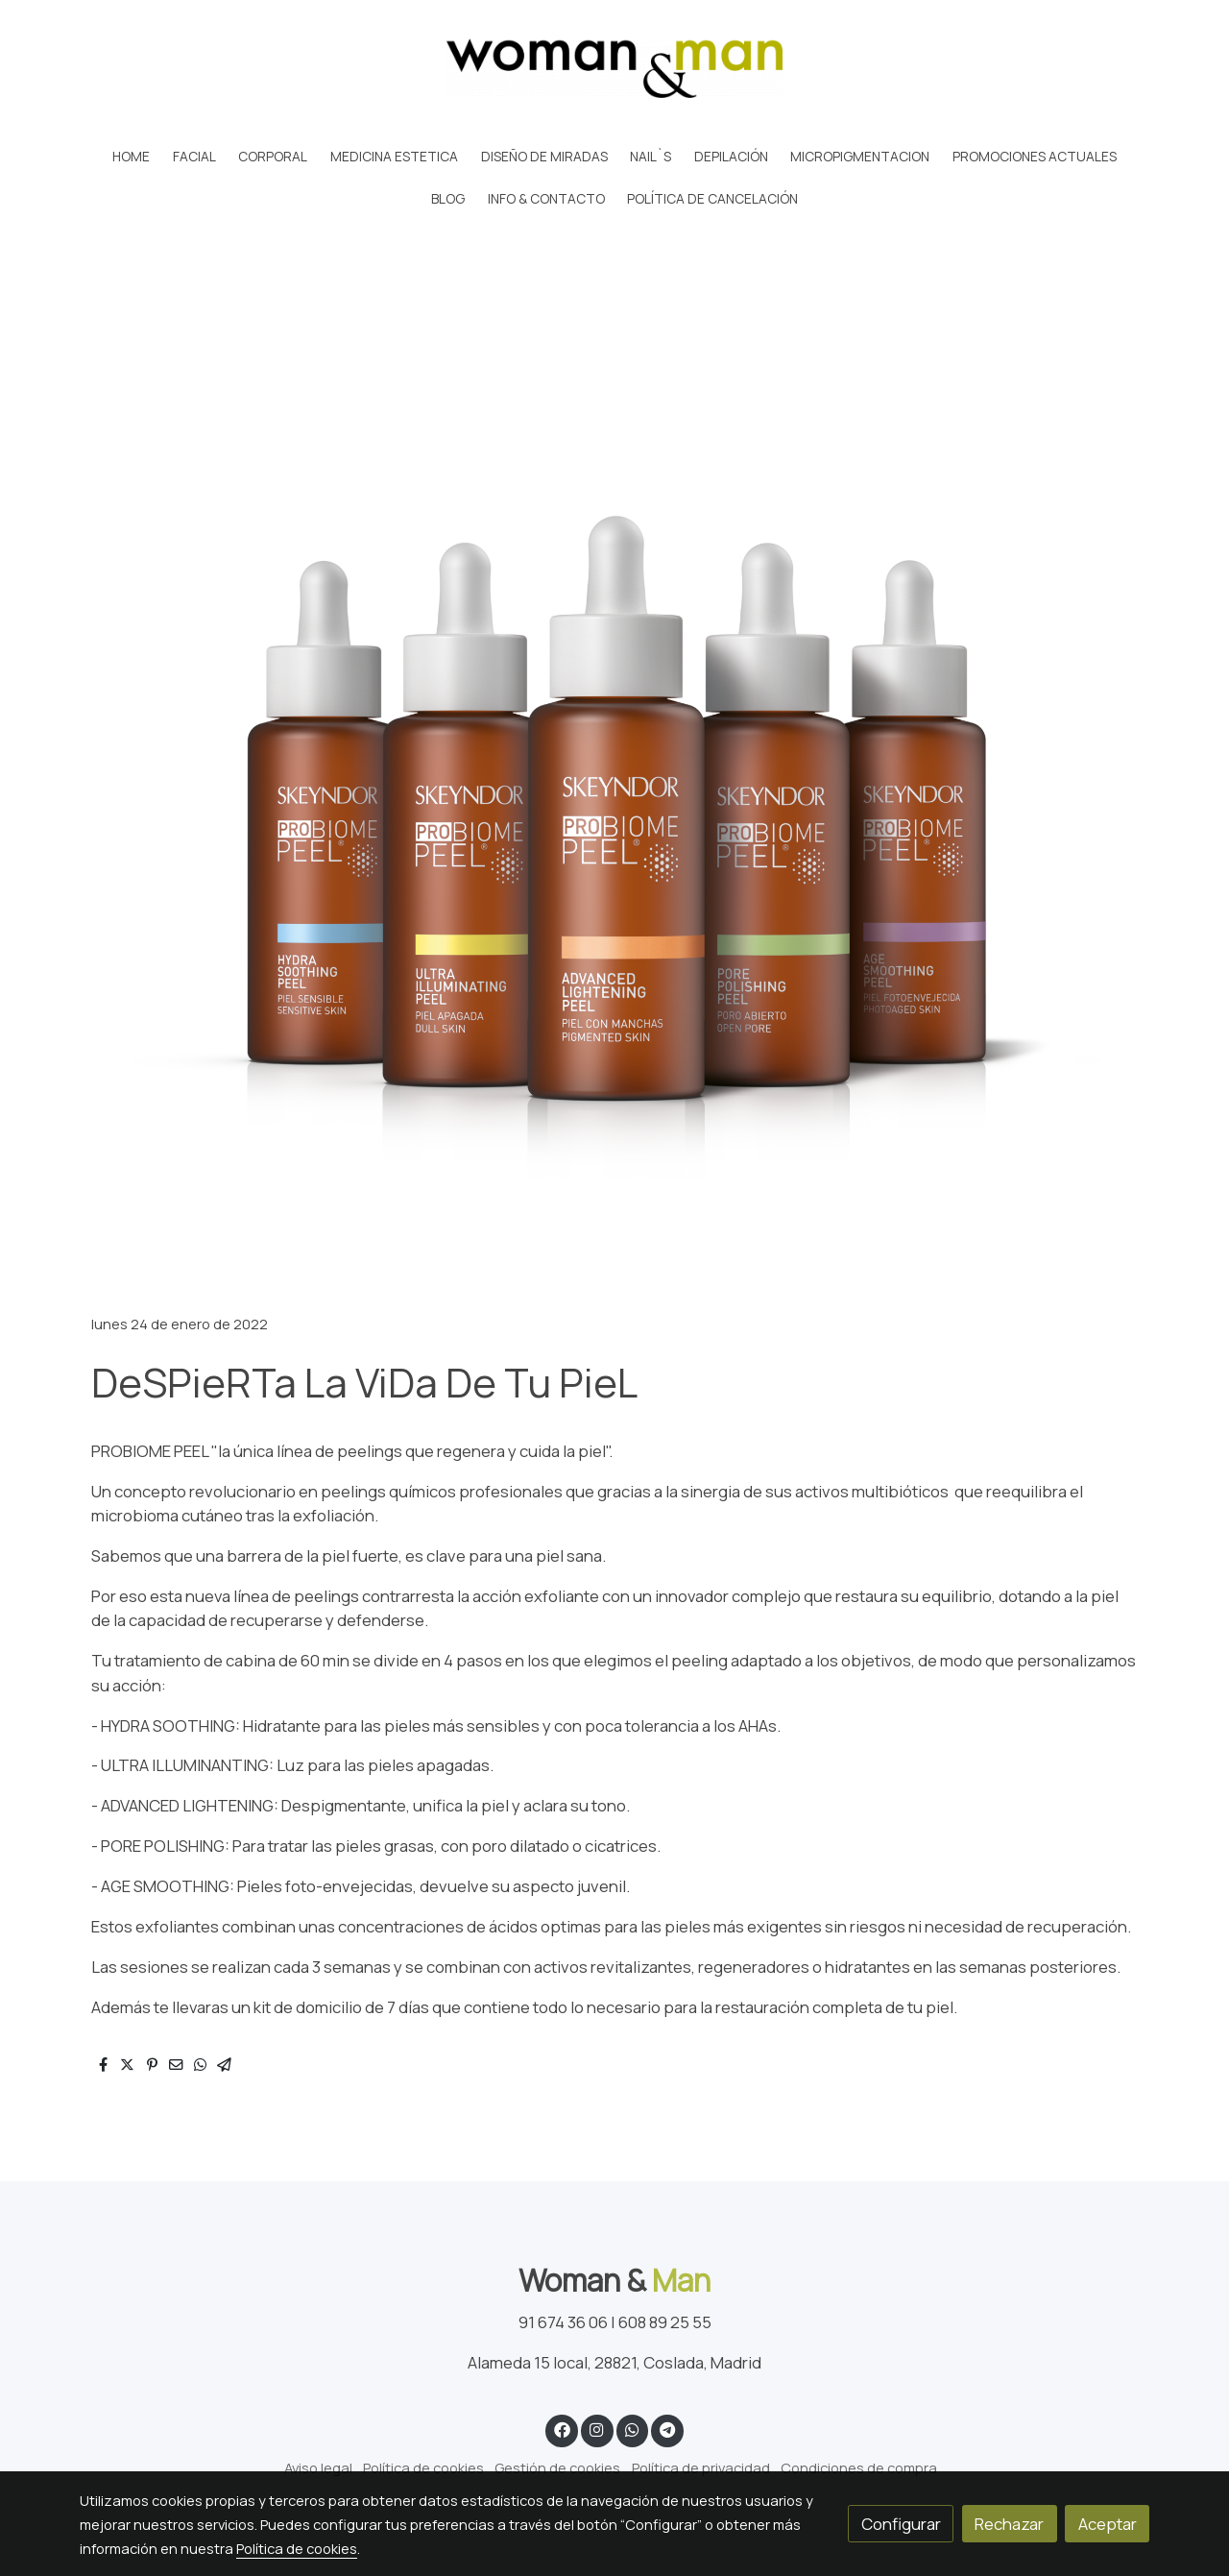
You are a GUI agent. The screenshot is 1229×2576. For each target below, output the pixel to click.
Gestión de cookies (557, 2467)
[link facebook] (561, 2428)
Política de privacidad (701, 2467)
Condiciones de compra (859, 2467)
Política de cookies (423, 2467)
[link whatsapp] (631, 2428)
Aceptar (1107, 2524)
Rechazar (1009, 2524)
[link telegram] (668, 2428)
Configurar (901, 2524)
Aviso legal (318, 2467)
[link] (614, 68)
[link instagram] (597, 2428)
